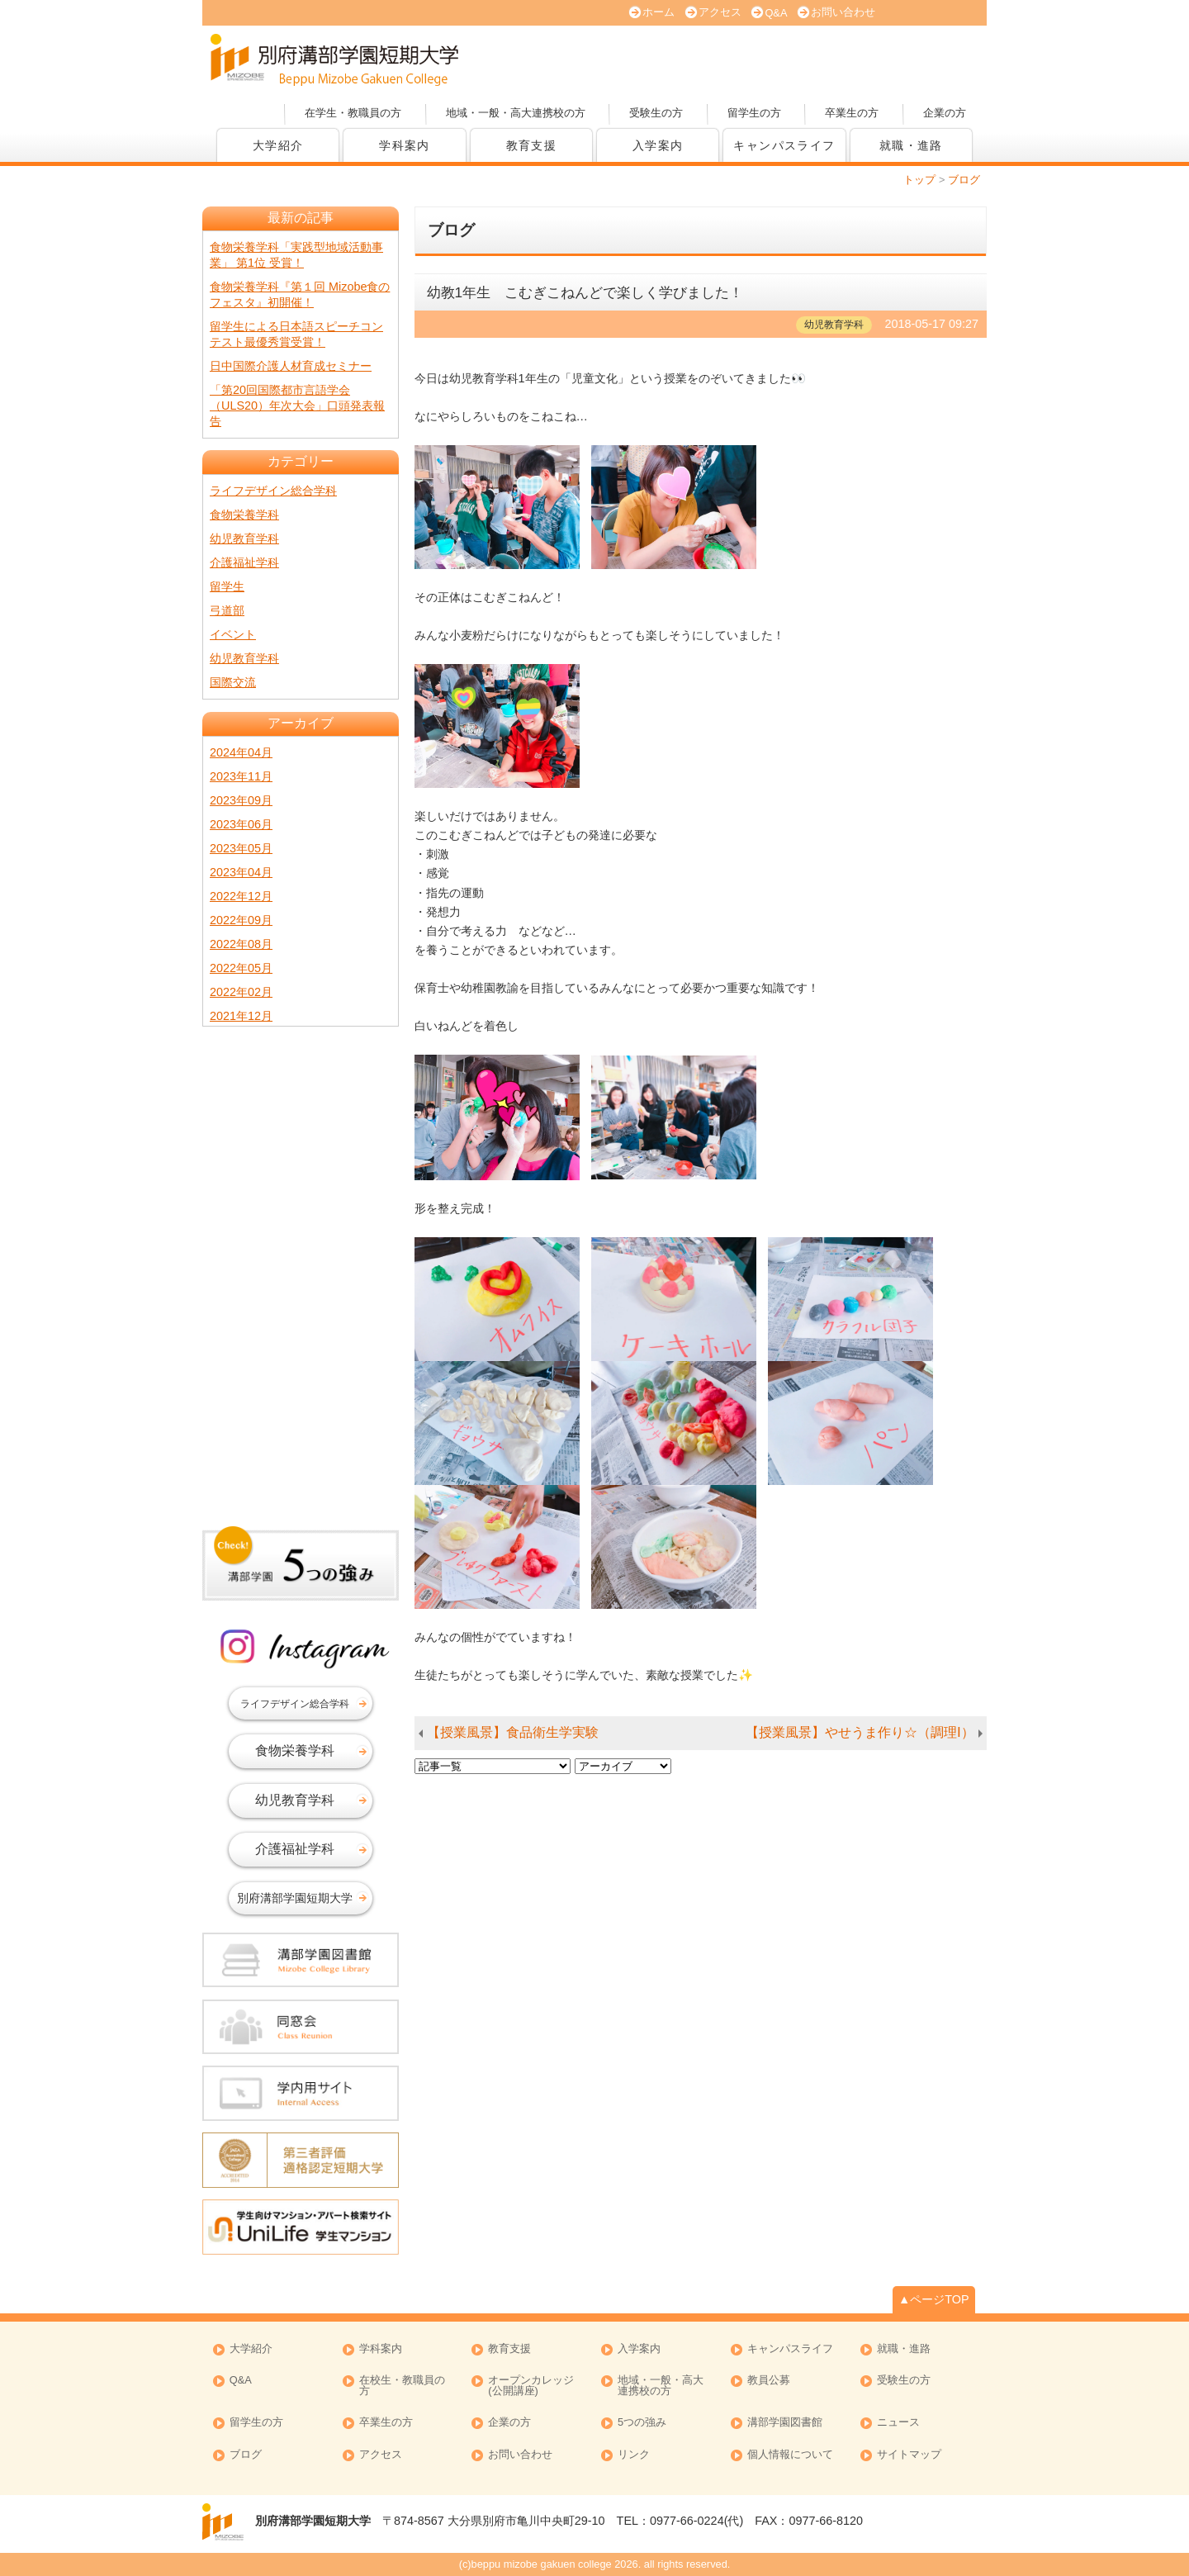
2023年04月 (241, 872)
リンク (634, 2455)
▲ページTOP (933, 2299)
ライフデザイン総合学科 (273, 490)
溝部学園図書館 (784, 2422)
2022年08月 (241, 944)
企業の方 (944, 113)
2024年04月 (241, 752)
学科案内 (404, 145)
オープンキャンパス (578, 58)
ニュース (898, 2422)
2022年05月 (241, 968)
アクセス (720, 12)
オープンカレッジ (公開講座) (531, 2386)
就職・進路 (911, 145)
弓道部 (227, 610)
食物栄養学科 (244, 514)
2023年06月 (241, 824)
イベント (233, 634)
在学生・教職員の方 (353, 113)
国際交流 (233, 682)
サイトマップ (909, 2455)
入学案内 (658, 145)
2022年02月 (241, 992)
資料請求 (809, 58)
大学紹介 (278, 145)
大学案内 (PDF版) (693, 58)
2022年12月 (241, 896)
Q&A (776, 13)
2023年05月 (241, 848)
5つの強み (642, 2422)
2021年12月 (241, 1015)
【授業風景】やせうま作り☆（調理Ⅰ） (860, 1732)
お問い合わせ (843, 12)
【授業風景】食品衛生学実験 (513, 1732)
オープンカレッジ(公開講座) (924, 58)
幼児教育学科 (244, 538)
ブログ (246, 2455)
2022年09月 (241, 920)
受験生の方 (656, 113)
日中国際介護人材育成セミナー (291, 365)
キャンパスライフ (784, 145)
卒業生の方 (852, 113)
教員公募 (768, 2380)
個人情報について (790, 2455)
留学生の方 (754, 113)
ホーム (658, 12)
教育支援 (531, 145)
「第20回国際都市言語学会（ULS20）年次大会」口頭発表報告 (297, 405)
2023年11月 (241, 776)
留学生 (227, 586)
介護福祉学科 (244, 562)
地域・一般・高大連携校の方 (515, 113)
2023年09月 (241, 800)
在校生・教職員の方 (402, 2386)
